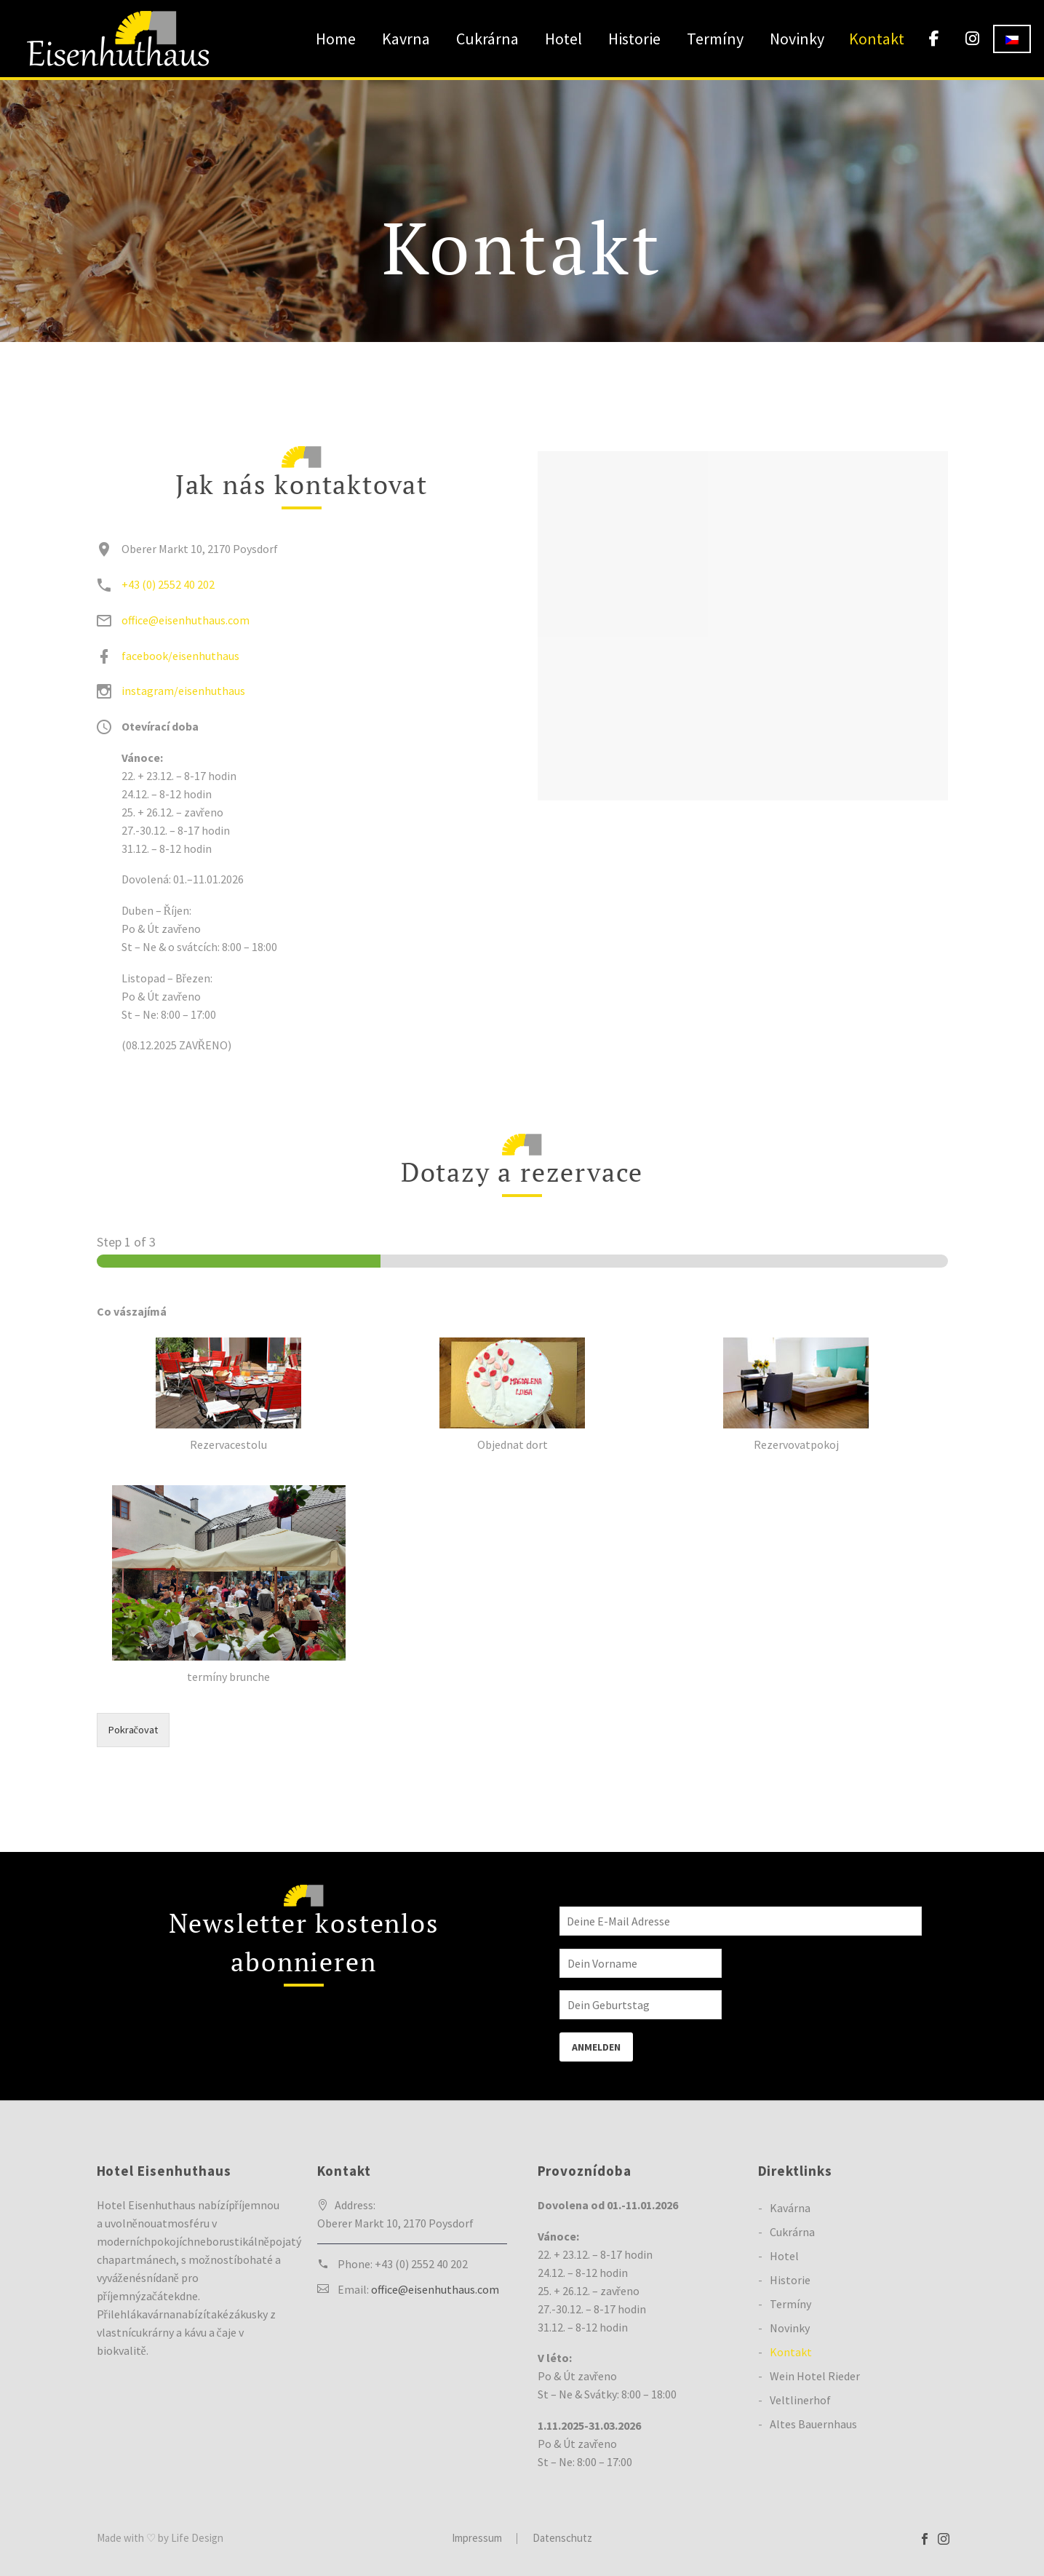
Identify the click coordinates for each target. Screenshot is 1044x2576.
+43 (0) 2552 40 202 (168, 584)
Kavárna (790, 2208)
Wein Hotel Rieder (815, 2376)
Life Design (197, 2538)
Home (336, 38)
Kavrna (406, 38)
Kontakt (876, 38)
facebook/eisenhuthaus (180, 655)
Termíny (715, 38)
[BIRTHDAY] (640, 2003)
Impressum (477, 2538)
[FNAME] (640, 1961)
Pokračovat (133, 1729)
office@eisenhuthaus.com (185, 620)
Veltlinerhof (800, 2400)
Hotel (563, 38)
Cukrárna (487, 38)
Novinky (797, 38)
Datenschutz (562, 2538)
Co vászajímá (132, 1311)
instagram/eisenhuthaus (183, 690)
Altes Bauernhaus (813, 2424)
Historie (634, 38)
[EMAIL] (740, 1919)
